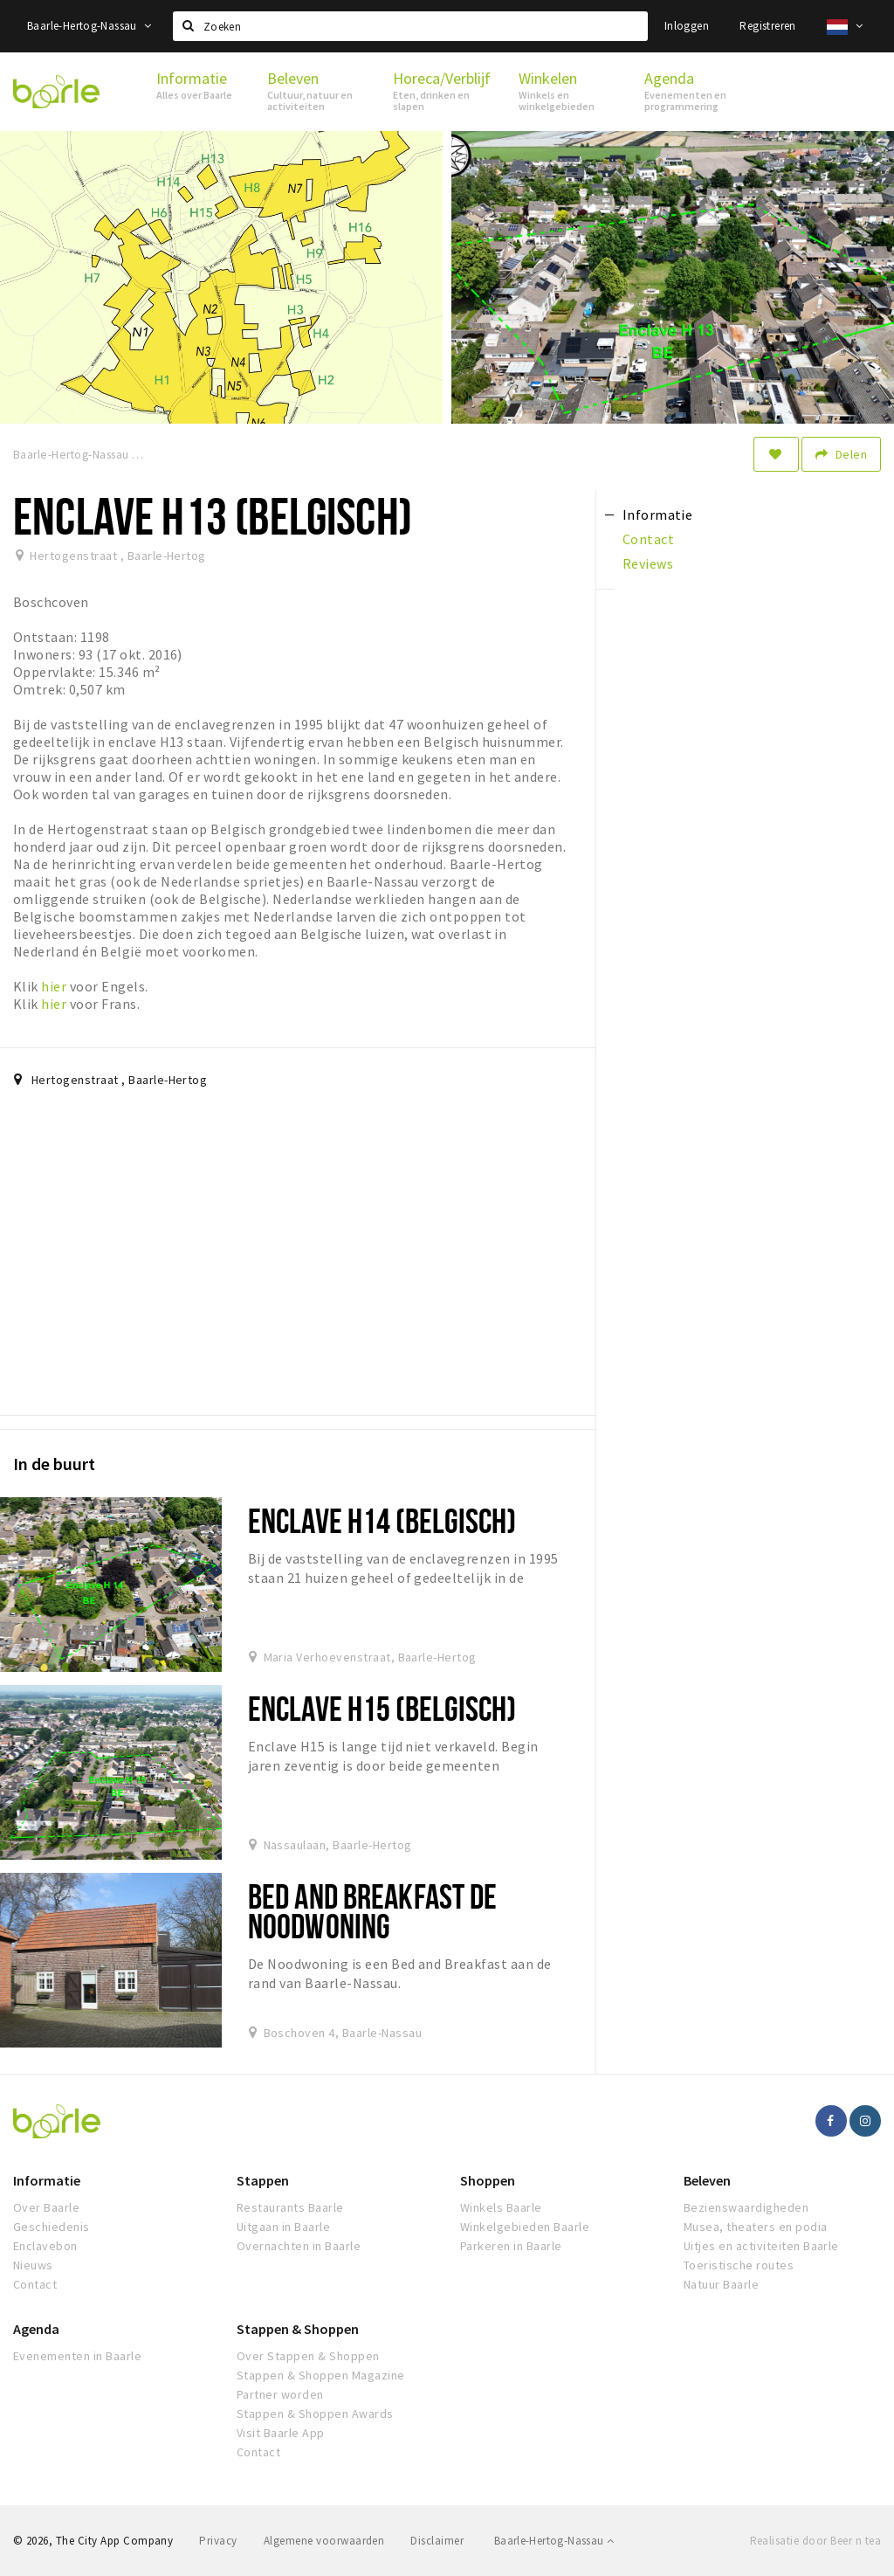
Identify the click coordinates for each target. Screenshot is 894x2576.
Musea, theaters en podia (756, 2226)
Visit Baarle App (281, 2433)
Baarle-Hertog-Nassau (89, 25)
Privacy (218, 2540)
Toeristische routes (739, 2265)
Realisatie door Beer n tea (815, 2540)
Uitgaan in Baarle (283, 2226)
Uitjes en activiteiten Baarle (761, 2246)
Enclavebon (45, 2246)
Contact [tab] (648, 539)
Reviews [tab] (647, 563)
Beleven (707, 2180)
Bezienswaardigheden (746, 2207)
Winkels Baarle (501, 2207)
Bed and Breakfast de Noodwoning (372, 1910)
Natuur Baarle (721, 2284)
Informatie (46, 2180)
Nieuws (33, 2265)
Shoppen (487, 2180)
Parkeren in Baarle (511, 2246)
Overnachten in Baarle (299, 2246)
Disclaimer (437, 2540)
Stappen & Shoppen (298, 2329)
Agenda (36, 2329)
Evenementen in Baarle (77, 2356)
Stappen (263, 2180)
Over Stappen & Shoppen (308, 2356)
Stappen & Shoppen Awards (315, 2413)
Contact (35, 2284)
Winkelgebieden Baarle (524, 2226)
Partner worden (280, 2394)
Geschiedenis (51, 2226)
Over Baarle (46, 2207)
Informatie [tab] (657, 514)
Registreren (767, 25)
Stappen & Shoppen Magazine (320, 2375)
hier (53, 986)
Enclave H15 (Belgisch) (382, 1708)
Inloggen (686, 25)
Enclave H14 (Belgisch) (382, 1520)
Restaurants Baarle (290, 2207)
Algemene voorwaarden (324, 2540)
